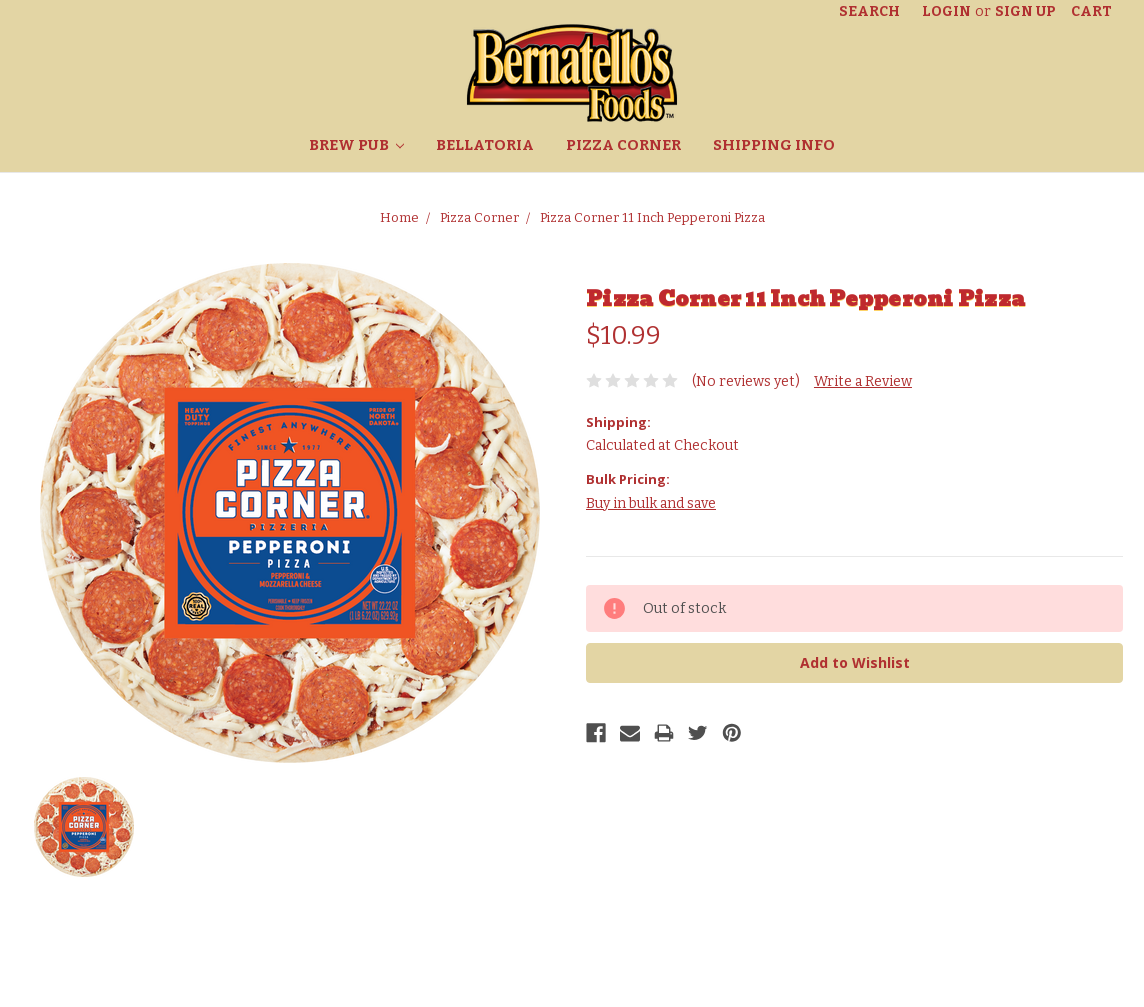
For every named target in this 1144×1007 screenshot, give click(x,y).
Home (399, 217)
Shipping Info (774, 145)
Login (946, 11)
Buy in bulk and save (651, 503)
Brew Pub (357, 145)
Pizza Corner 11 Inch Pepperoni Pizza (652, 217)
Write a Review (863, 381)
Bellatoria (485, 145)
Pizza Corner (623, 145)
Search (869, 11)
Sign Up (1025, 11)
